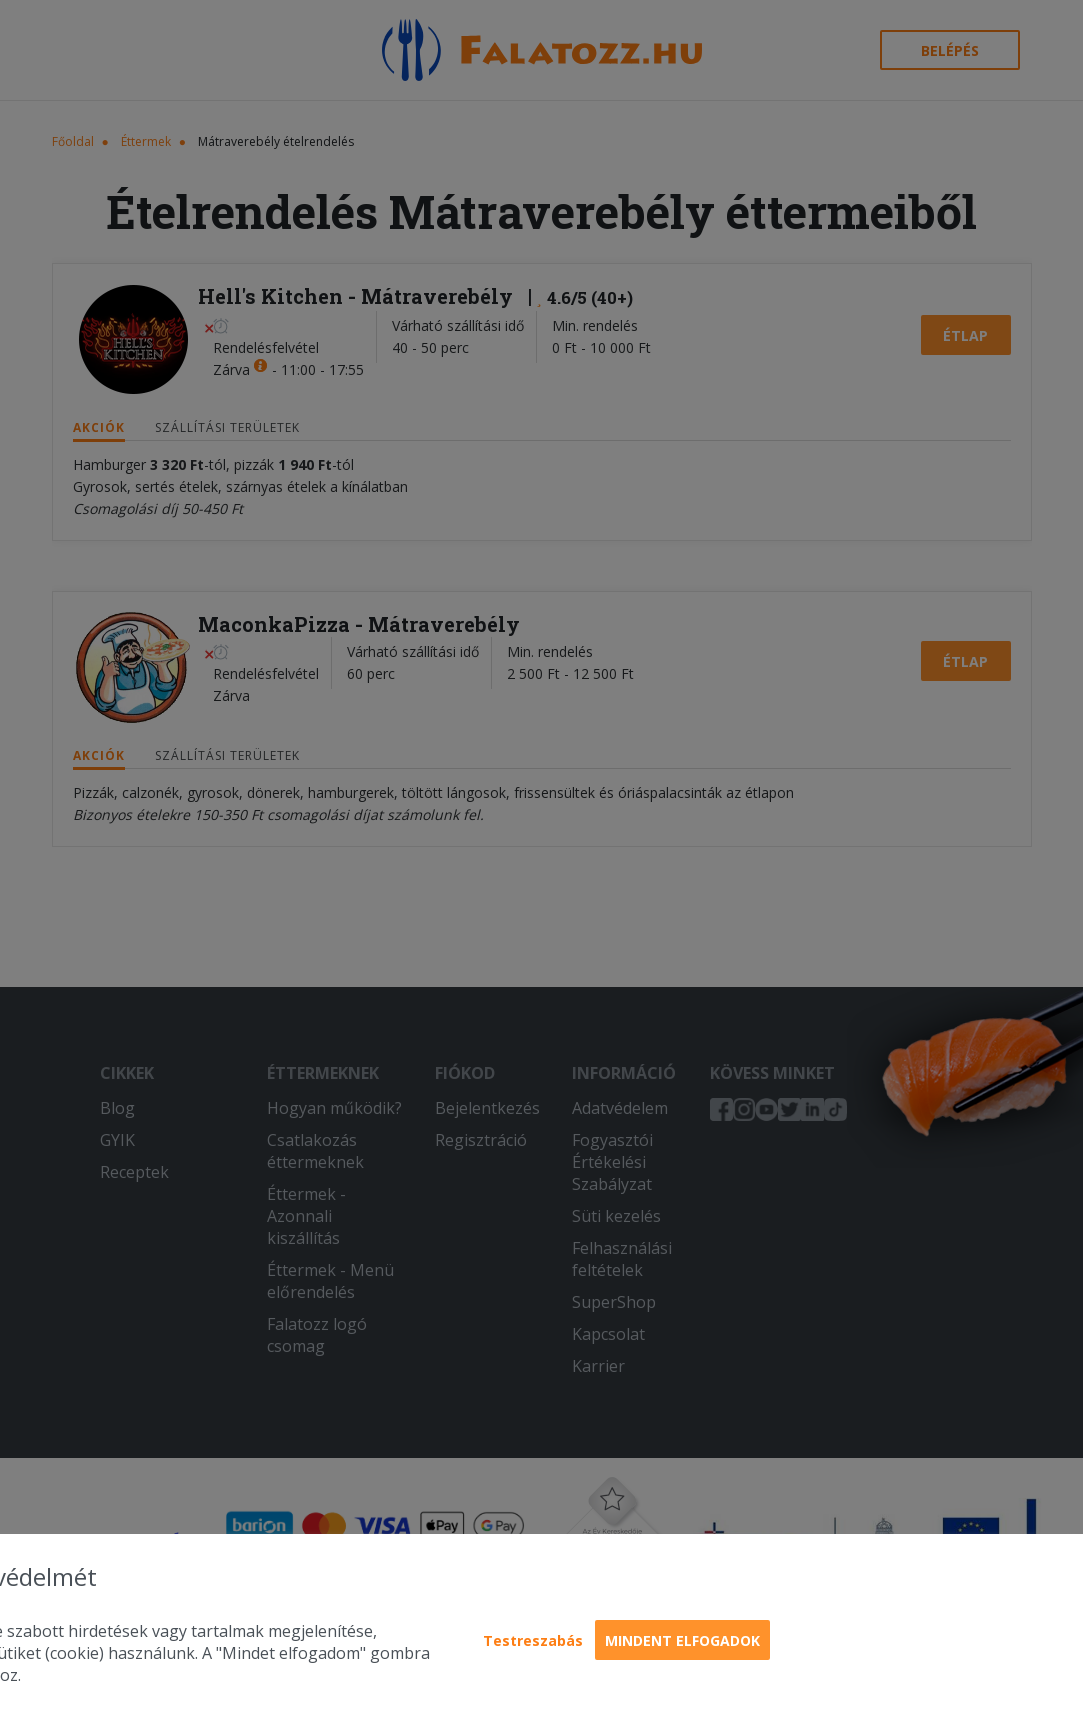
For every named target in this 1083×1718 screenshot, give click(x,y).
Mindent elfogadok (682, 1640)
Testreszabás (533, 1640)
